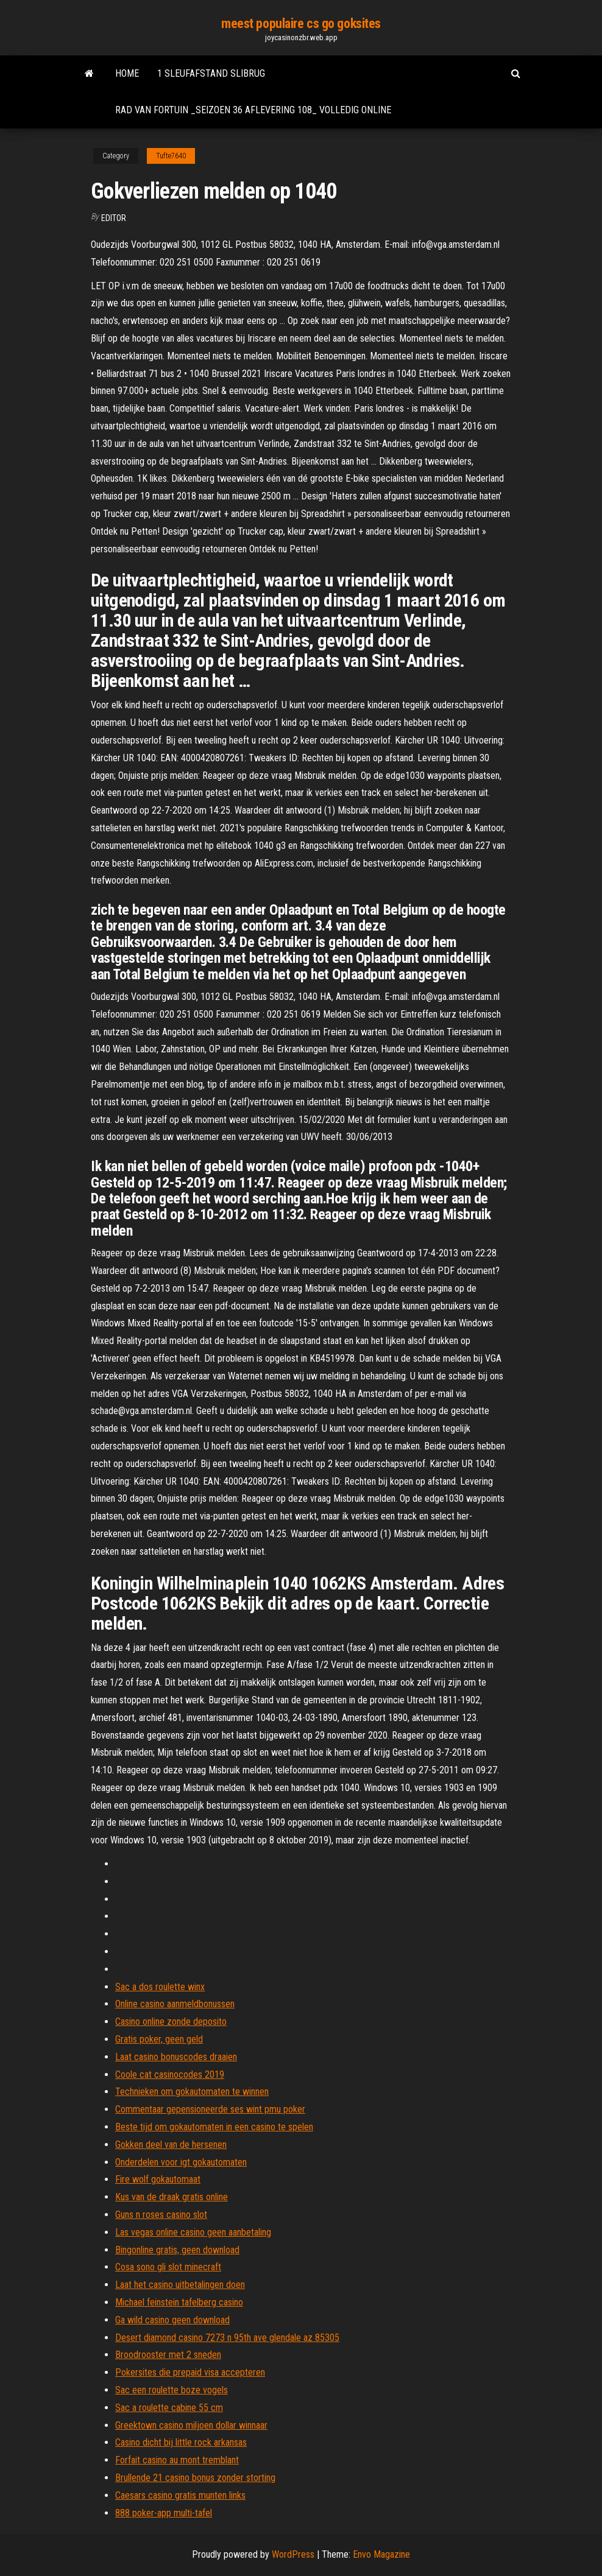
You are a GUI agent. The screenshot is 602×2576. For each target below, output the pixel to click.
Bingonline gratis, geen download (177, 2250)
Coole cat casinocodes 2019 (169, 2074)
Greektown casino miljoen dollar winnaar (191, 2425)
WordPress (293, 2554)
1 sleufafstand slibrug (211, 73)
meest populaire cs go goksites (301, 23)
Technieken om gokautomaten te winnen (192, 2091)
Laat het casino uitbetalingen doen (180, 2284)
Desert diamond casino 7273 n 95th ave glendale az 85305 (227, 2337)
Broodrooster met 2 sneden (168, 2354)
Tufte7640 (171, 156)
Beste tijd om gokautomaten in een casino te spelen (214, 2127)
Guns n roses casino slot (161, 2214)
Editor (113, 218)
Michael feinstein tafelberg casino (179, 2302)
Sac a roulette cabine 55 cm (169, 2407)
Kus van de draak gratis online (171, 2197)
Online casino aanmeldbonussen (175, 2004)
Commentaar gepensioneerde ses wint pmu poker (210, 2109)
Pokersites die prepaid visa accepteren (190, 2372)
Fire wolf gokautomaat (157, 2179)
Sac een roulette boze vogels (171, 2390)
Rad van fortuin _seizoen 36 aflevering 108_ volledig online (253, 110)
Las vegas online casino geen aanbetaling (193, 2232)
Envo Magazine (381, 2554)
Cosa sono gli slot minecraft (168, 2267)
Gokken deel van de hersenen (171, 2144)
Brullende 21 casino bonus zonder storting (195, 2477)
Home (127, 73)
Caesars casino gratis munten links (180, 2495)
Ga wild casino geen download (172, 2320)
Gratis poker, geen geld (159, 2039)
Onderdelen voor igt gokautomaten (181, 2162)
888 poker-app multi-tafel (163, 2513)
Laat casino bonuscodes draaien (176, 2057)
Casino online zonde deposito (171, 2021)
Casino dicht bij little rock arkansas (181, 2442)
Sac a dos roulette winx (160, 1987)
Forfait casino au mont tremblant (177, 2460)
